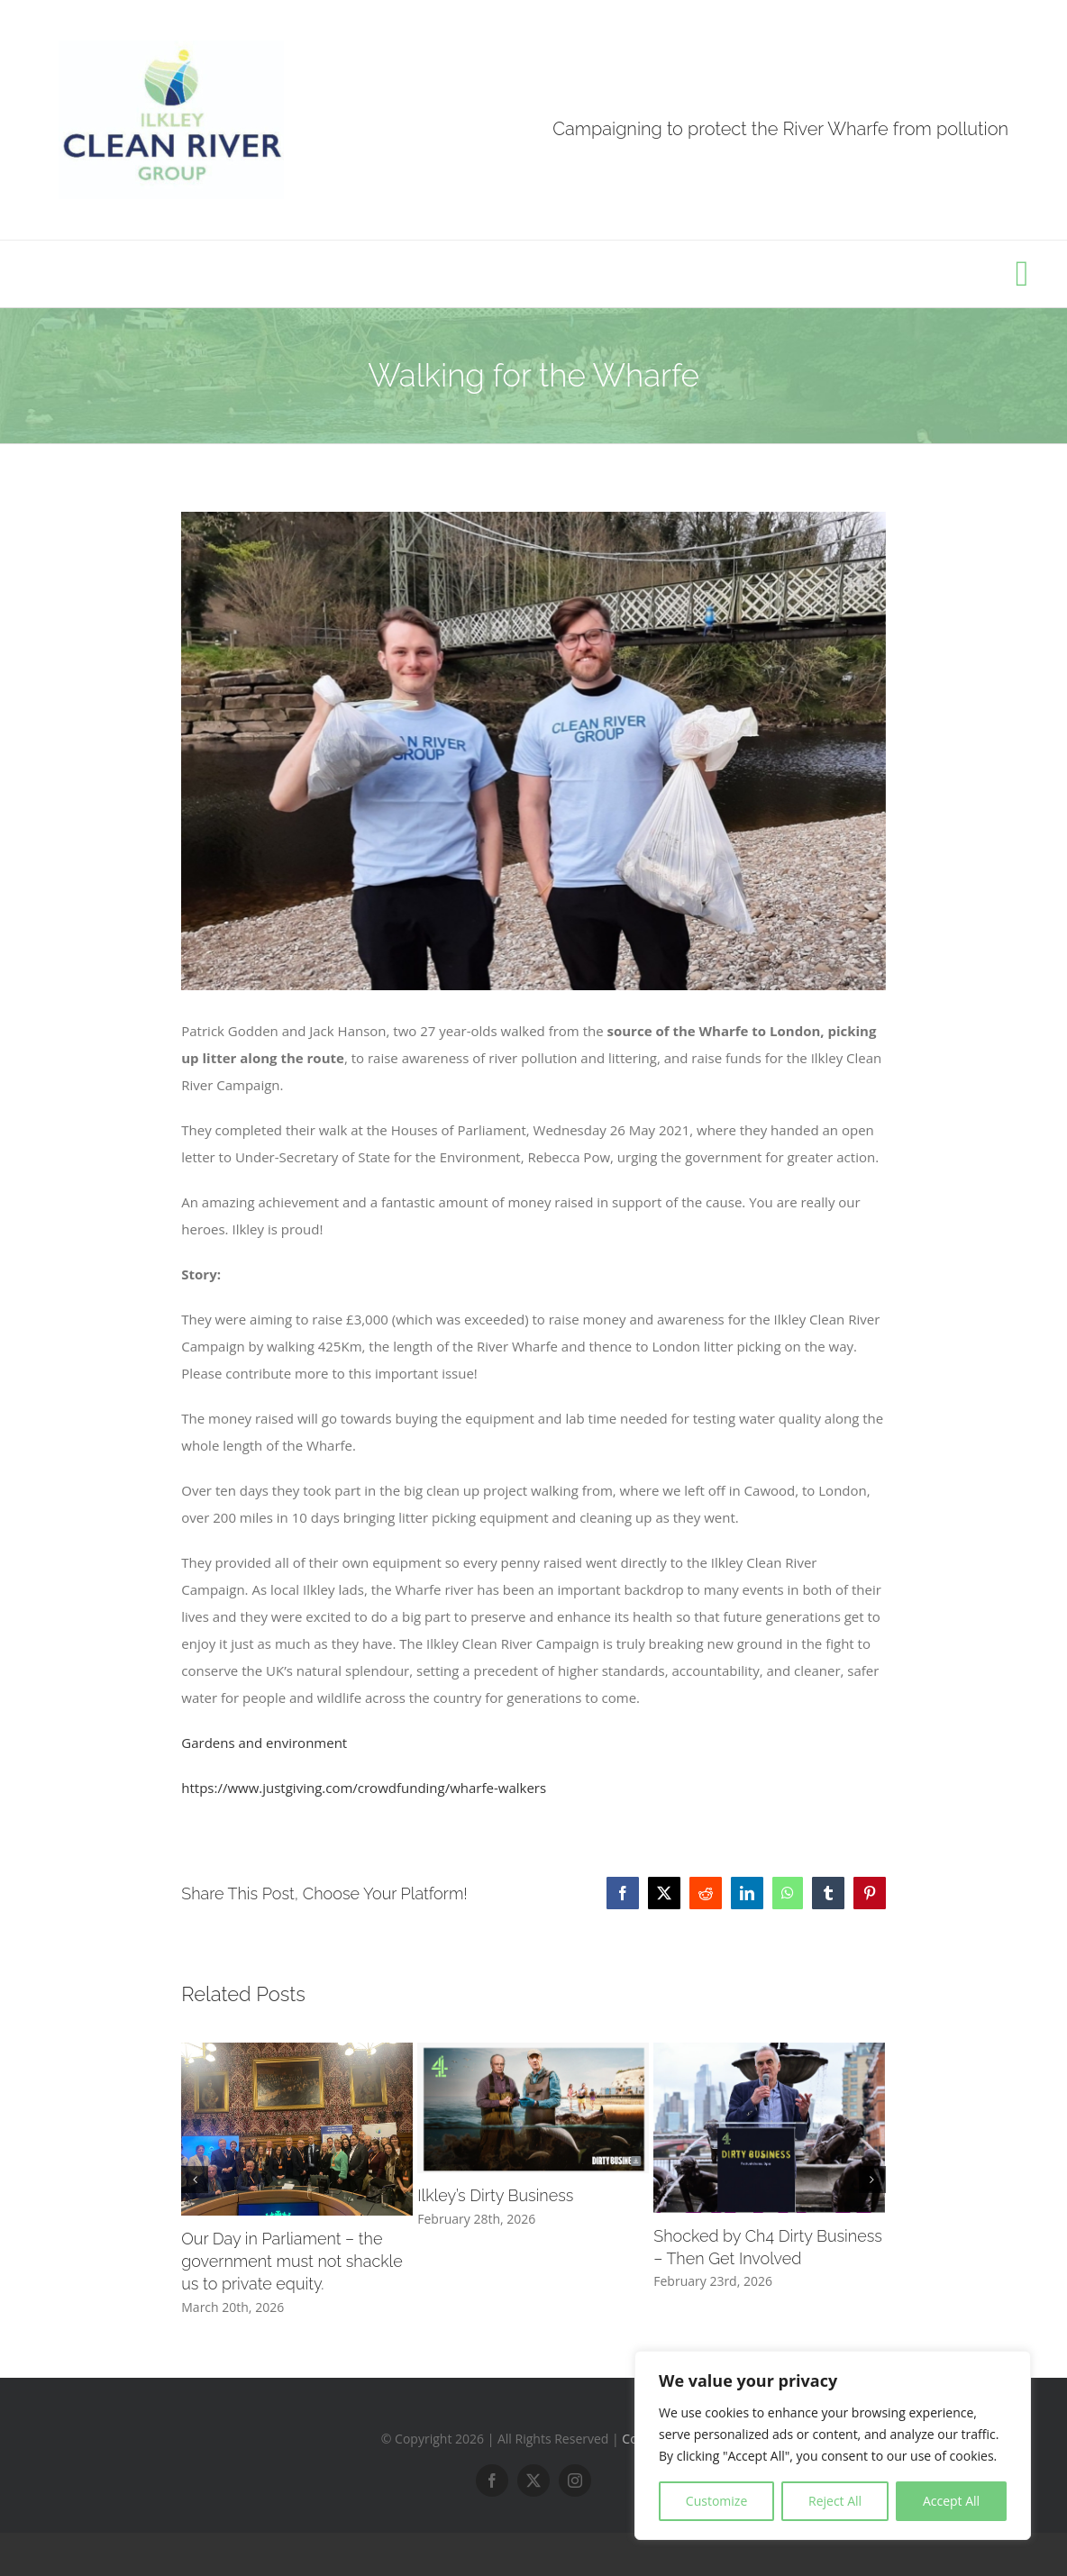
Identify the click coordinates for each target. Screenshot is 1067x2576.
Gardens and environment (264, 1743)
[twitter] (533, 2480)
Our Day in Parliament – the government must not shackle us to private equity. (291, 2261)
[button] (194, 2179)
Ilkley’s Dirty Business (495, 2195)
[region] (832, 2445)
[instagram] (575, 2480)
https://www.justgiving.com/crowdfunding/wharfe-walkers (363, 1788)
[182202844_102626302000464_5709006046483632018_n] (533, 751)
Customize (716, 2500)
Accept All (951, 2500)
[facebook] (492, 2480)
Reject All (835, 2500)
